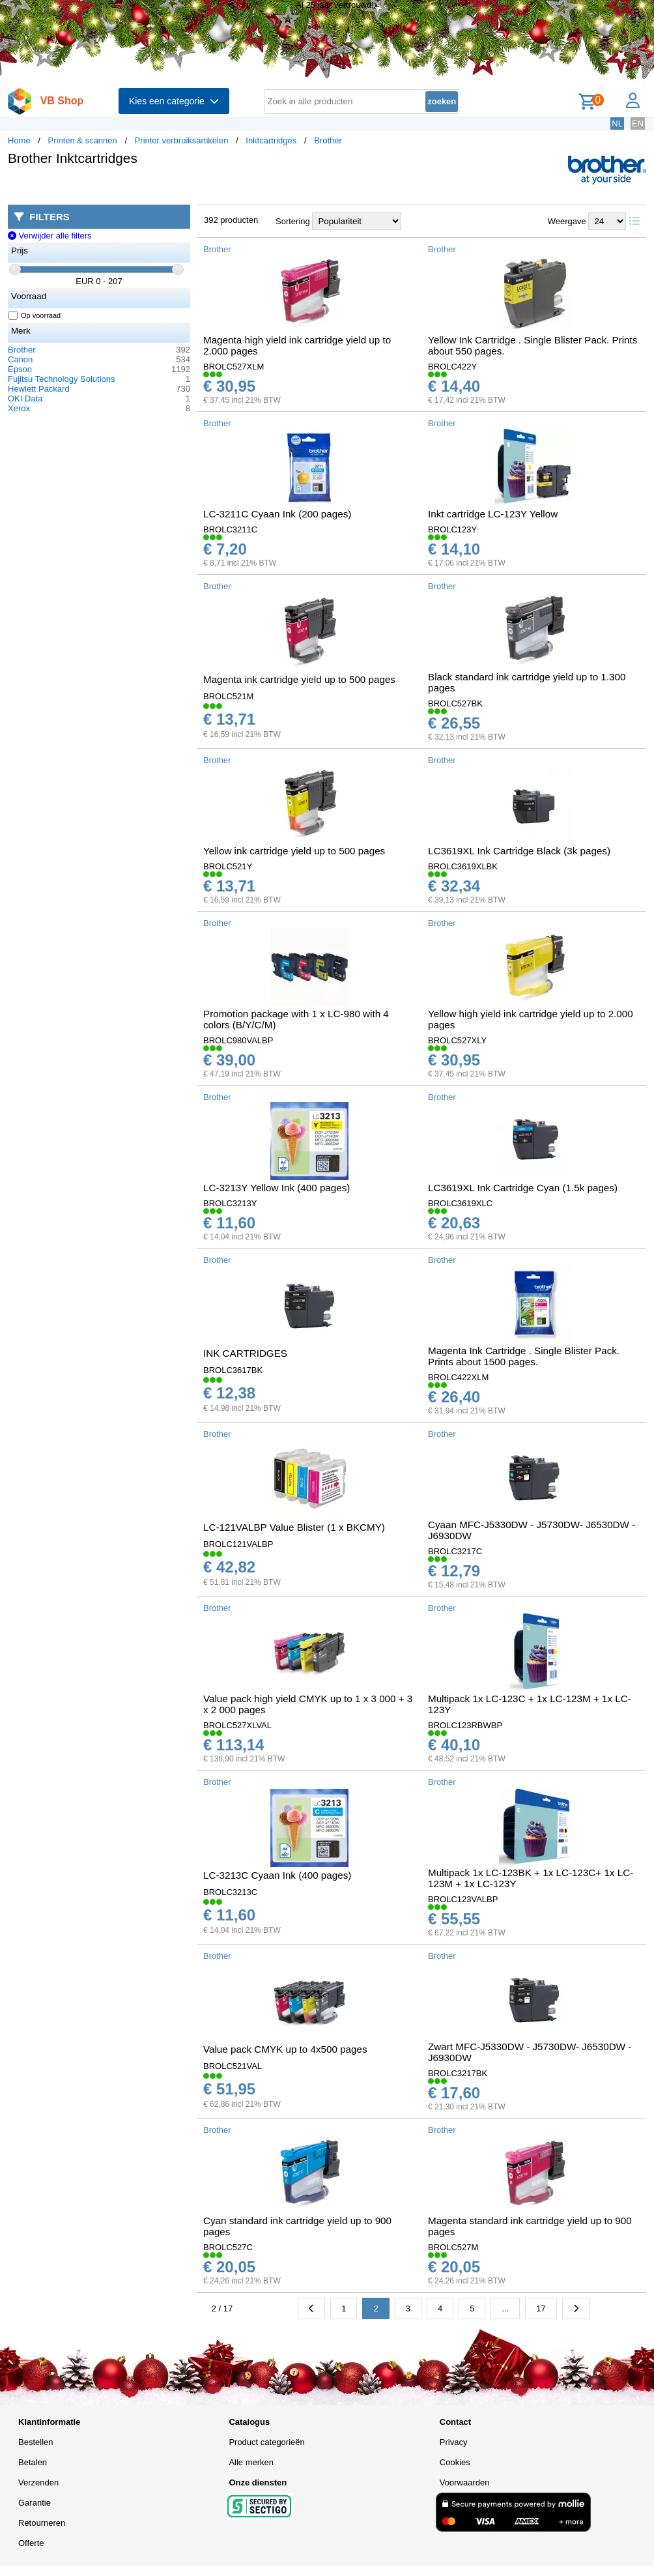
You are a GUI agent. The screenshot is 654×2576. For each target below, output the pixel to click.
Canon (20, 359)
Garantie (34, 2503)
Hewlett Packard (39, 389)
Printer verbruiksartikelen (182, 140)
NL (617, 123)
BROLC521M (228, 696)
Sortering (293, 221)
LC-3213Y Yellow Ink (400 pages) (276, 1187)
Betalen (32, 2462)
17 (540, 2308)
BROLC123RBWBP (465, 1725)
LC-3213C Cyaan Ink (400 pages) (277, 1875)
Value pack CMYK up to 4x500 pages (285, 2049)
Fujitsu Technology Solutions (61, 379)
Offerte (31, 2543)
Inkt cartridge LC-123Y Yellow (493, 513)
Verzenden (38, 2482)
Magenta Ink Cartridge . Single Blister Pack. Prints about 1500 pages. (523, 1356)
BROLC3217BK (457, 2073)
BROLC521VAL (232, 2066)
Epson (20, 369)
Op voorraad (35, 315)
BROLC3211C (230, 529)
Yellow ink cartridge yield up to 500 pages (294, 850)
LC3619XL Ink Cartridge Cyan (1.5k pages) (523, 1187)
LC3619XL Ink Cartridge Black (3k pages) (519, 850)
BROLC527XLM (233, 366)
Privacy (454, 2442)
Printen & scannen (82, 140)
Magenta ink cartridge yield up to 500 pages (299, 679)
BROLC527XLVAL (237, 1725)
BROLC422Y (452, 366)
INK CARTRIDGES (245, 1353)
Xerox (19, 408)
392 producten (231, 220)
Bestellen (35, 2442)
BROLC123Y (452, 529)
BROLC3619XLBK (463, 866)
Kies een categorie (174, 101)
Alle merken (251, 2462)
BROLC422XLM (458, 1377)
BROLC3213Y (230, 1203)
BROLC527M (453, 2247)
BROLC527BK (455, 703)
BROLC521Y (227, 866)
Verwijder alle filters (50, 235)
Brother (328, 140)
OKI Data (25, 398)
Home (19, 140)
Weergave (567, 221)
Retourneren (41, 2523)
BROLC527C (228, 2247)
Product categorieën (266, 2442)
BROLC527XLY (457, 1040)
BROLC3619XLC (460, 1203)
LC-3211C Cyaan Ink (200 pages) (277, 513)
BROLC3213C (230, 1892)
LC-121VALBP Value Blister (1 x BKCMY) (294, 1527)
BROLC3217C (455, 1551)
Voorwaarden (465, 2482)
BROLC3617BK (233, 1370)
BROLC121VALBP (238, 1544)
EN (638, 123)
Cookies (455, 2462)
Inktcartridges (271, 140)
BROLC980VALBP (238, 1040)
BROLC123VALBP (463, 1899)
